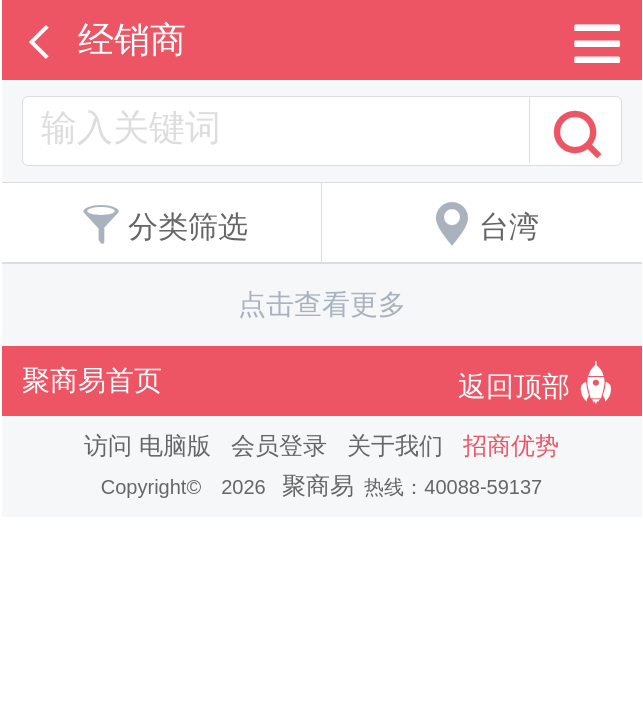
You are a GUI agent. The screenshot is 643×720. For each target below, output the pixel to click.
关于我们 (395, 445)
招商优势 (511, 445)
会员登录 (279, 445)
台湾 (482, 220)
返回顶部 (540, 381)
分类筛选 (161, 220)
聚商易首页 (92, 380)
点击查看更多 (322, 304)
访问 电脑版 (147, 445)
